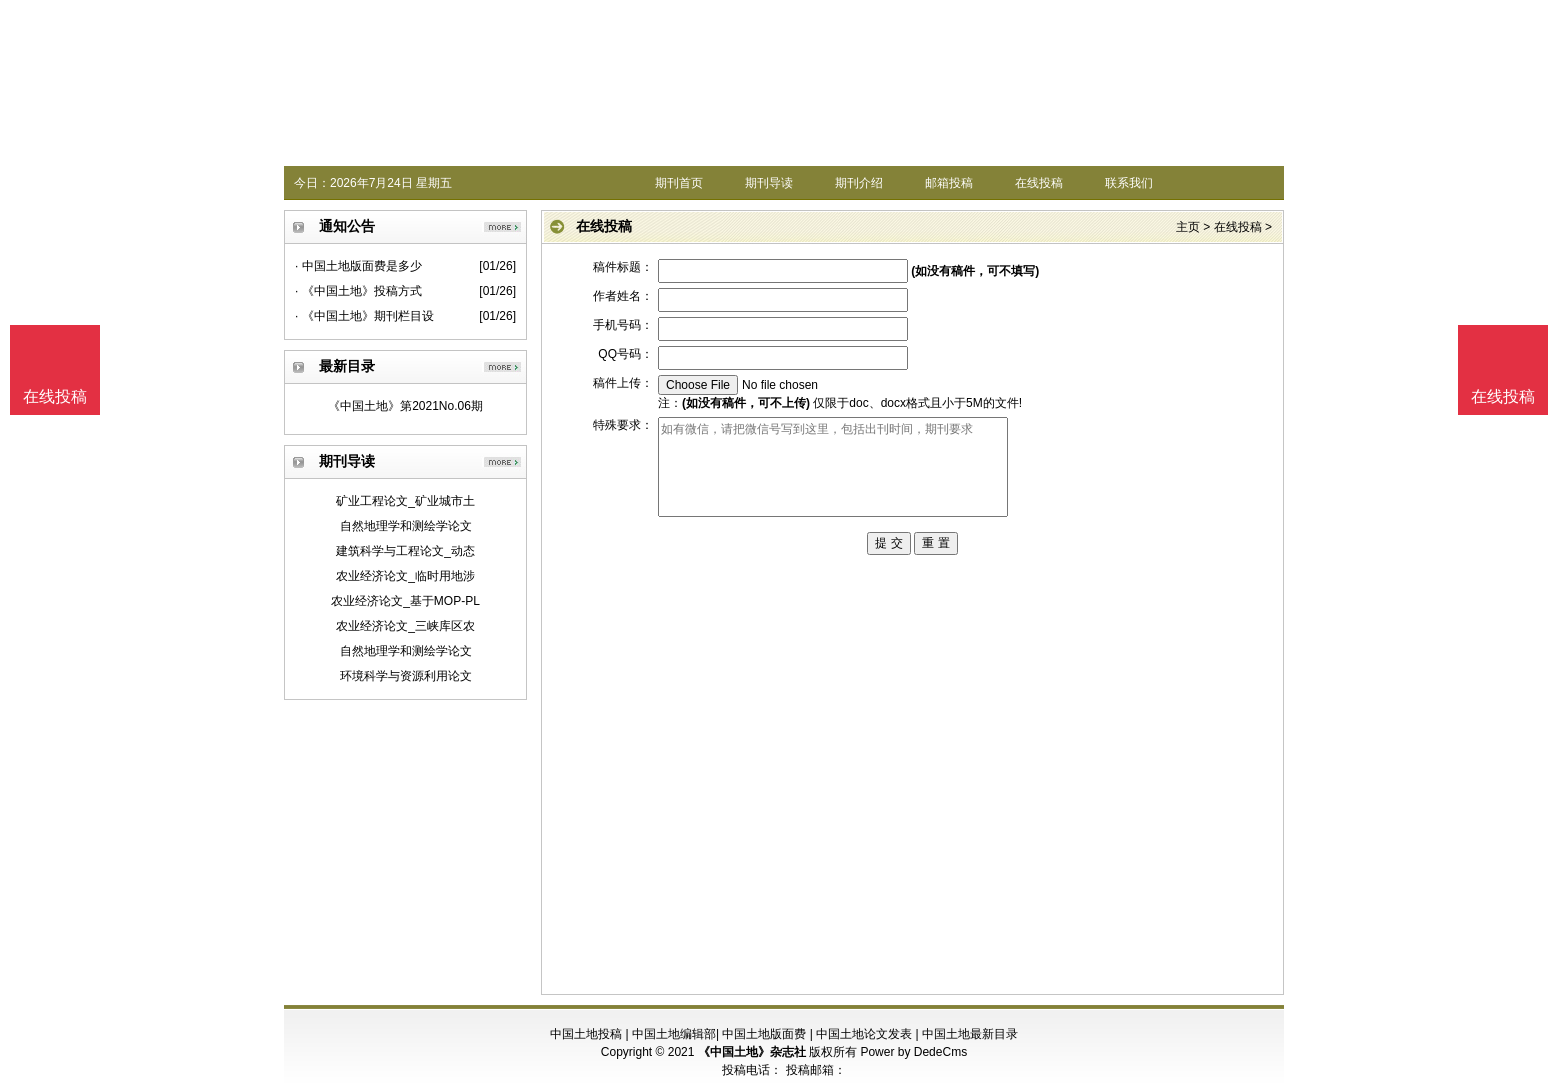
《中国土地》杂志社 (752, 1052)
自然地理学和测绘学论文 (406, 526)
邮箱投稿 (949, 183)
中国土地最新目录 (970, 1034)
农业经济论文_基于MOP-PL (405, 601)
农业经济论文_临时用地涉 (405, 576)
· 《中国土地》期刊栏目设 (364, 316)
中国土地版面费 (764, 1034)
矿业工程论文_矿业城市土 (405, 501)
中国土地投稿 (586, 1034)
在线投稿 (1039, 183)
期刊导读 (769, 183)
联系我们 (1129, 183)
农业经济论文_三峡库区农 (405, 626)
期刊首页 (679, 183)
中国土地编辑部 (674, 1034)
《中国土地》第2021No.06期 (405, 406)
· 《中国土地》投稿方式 (358, 291)
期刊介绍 (859, 183)
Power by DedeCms (913, 1052)
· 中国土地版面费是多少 (358, 266)
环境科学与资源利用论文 (406, 676)
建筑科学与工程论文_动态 (405, 551)
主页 (1188, 227)
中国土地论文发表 (864, 1034)
